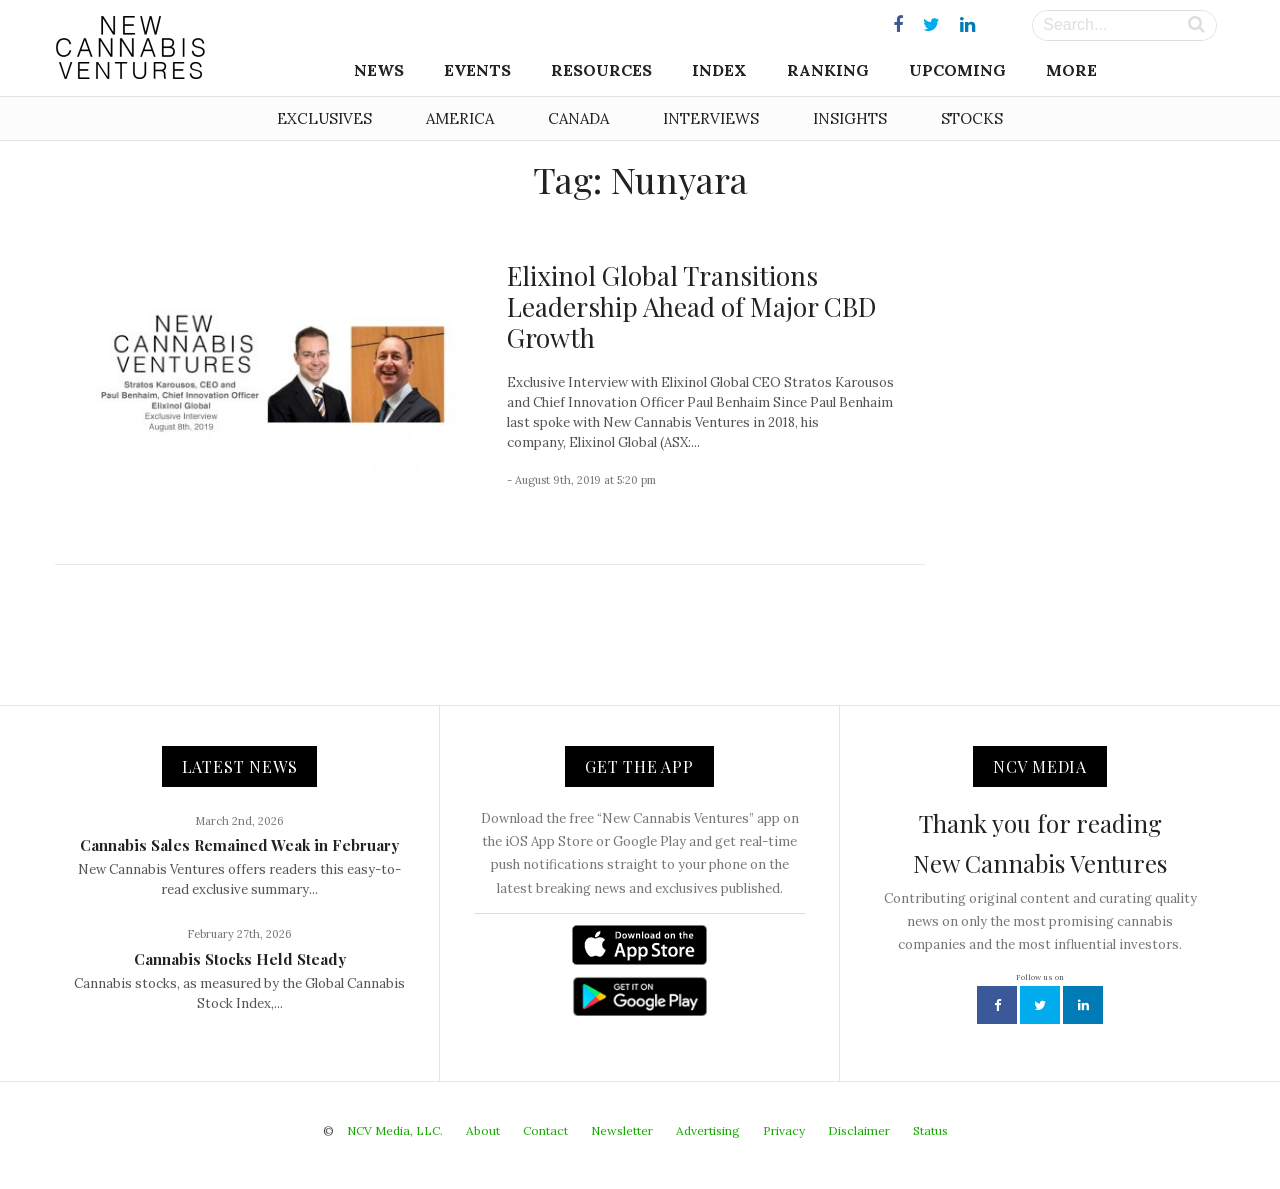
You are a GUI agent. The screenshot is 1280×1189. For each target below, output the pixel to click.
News (379, 70)
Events (477, 70)
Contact (545, 1130)
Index (719, 70)
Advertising (708, 1130)
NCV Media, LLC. (395, 1130)
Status (930, 1130)
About (483, 1130)
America (460, 118)
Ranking (828, 70)
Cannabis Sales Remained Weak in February (239, 845)
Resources (601, 70)
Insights (850, 118)
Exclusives (324, 118)
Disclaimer (859, 1130)
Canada (578, 118)
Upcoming (957, 70)
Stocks (972, 118)
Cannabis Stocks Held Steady (240, 959)
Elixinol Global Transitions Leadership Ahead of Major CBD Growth (691, 306)
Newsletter (622, 1130)
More (1071, 70)
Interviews (711, 118)
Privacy (784, 1130)
